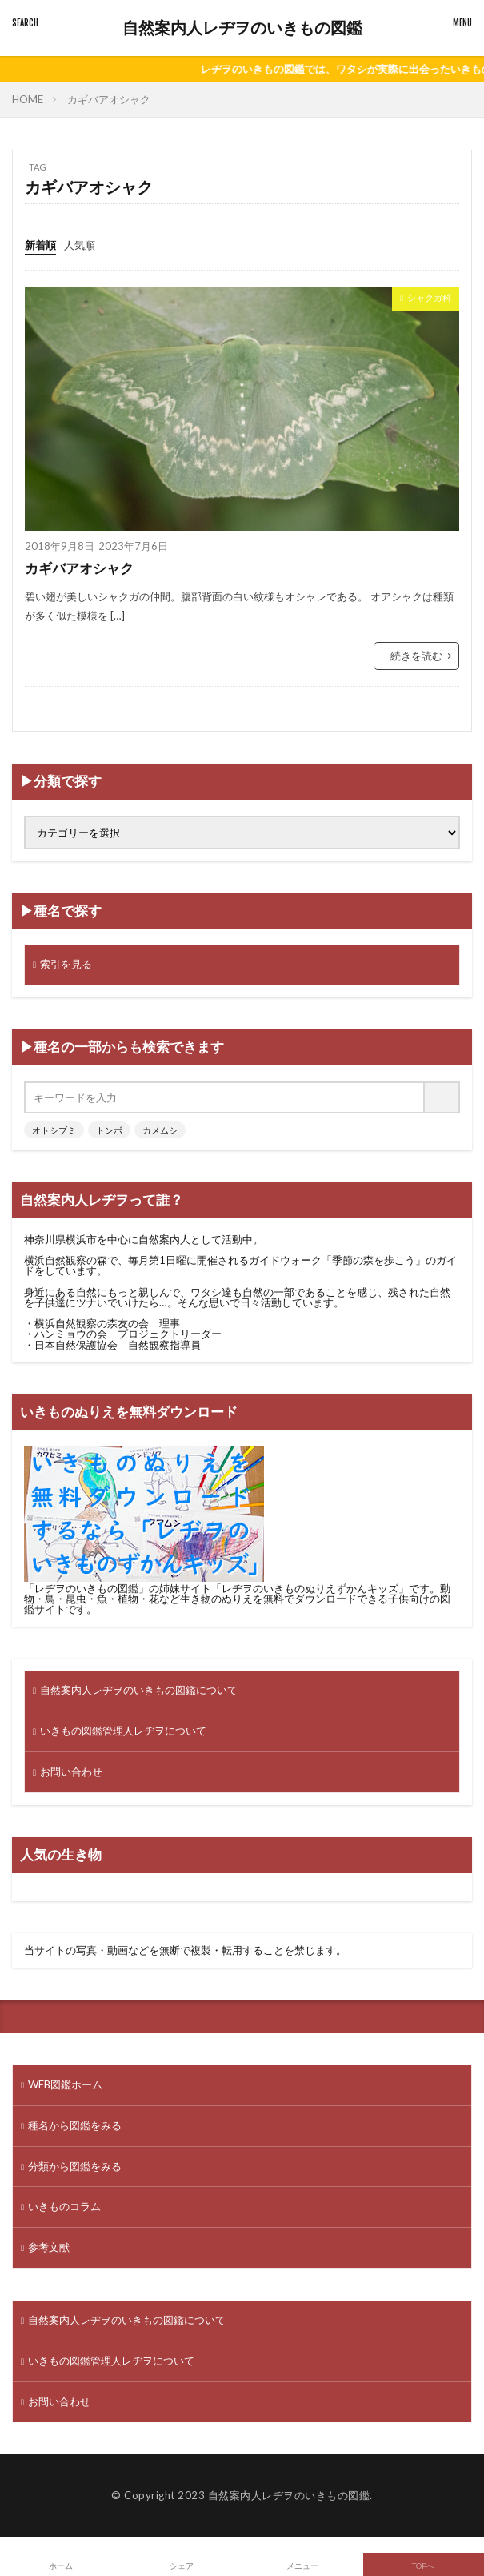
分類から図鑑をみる (75, 2166)
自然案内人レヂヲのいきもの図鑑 (242, 28)
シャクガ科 (429, 297)
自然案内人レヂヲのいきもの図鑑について (139, 1689)
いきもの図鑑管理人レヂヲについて (123, 1730)
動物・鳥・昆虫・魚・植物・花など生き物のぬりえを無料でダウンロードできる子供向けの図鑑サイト (237, 1598)
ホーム (61, 2566)
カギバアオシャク (108, 99)
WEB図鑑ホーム (65, 2084)
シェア (182, 2565)
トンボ (109, 1130)
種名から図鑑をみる (75, 2125)
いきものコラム (64, 2206)
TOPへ (423, 2566)
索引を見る (66, 963)
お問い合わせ (71, 1771)
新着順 (40, 245)
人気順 (79, 245)
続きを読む (416, 655)
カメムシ (160, 1130)
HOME (27, 99)
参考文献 (49, 2247)
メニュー (302, 2566)
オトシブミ (54, 1130)
